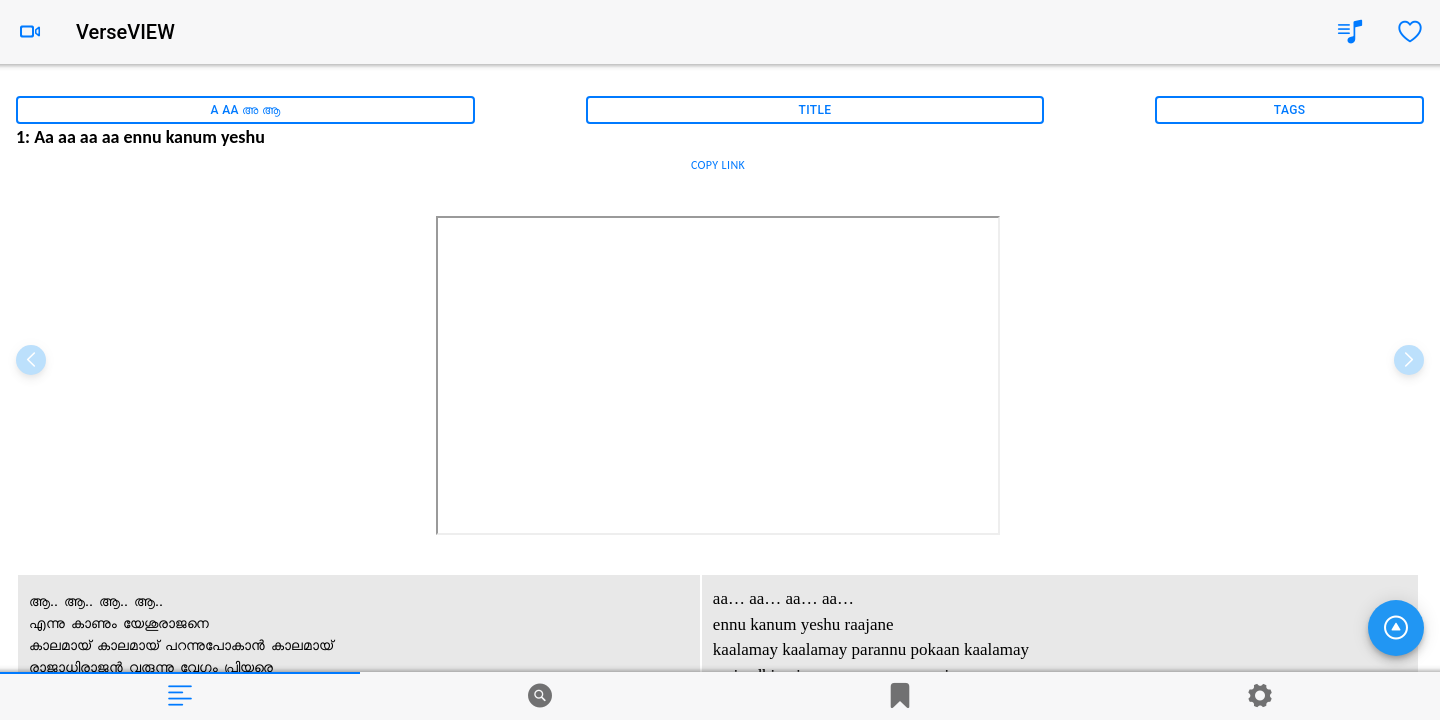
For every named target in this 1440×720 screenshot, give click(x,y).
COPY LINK (718, 165)
